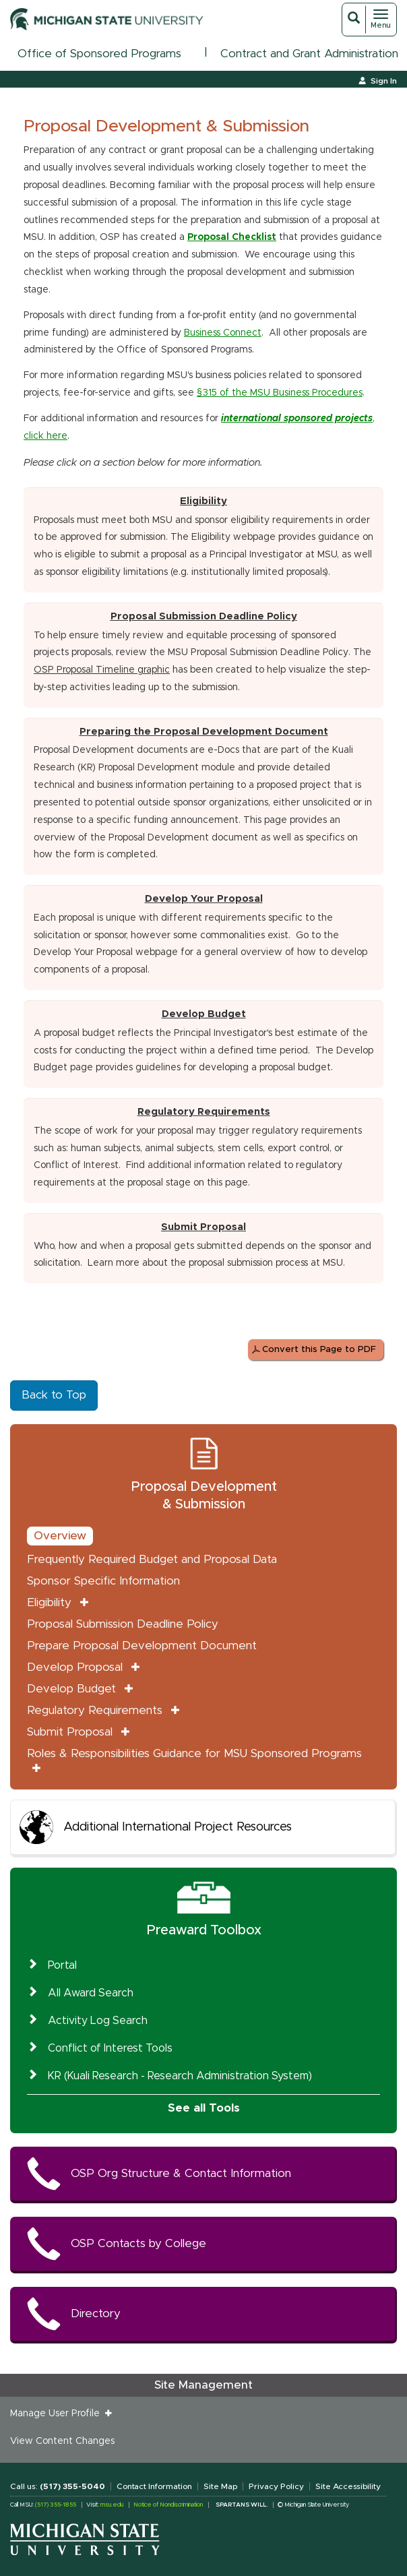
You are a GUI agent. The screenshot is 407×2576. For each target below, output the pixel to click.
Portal (62, 1965)
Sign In (384, 81)
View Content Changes (62, 2441)
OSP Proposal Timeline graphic (102, 670)
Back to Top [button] (54, 1395)
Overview (60, 1535)
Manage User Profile (57, 2413)
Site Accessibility (348, 2486)
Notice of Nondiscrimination (168, 2505)
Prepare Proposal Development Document (142, 1645)
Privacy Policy (276, 2486)
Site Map (220, 2486)
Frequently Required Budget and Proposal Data (152, 1559)
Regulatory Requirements (94, 1710)
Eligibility (49, 1602)
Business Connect (222, 333)
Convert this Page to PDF (319, 1349)
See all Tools (204, 2108)
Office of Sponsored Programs (99, 53)
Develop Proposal (75, 1667)
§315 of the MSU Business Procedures (280, 393)
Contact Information (154, 2486)
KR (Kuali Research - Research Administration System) (180, 2076)
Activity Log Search (98, 2020)
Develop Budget (71, 1688)
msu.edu (111, 2505)
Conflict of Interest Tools (110, 2048)
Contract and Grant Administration (309, 53)
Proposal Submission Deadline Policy (204, 616)
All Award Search (90, 1993)
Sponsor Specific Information (103, 1581)
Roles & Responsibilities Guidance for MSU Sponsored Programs (194, 1753)
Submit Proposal (70, 1732)
